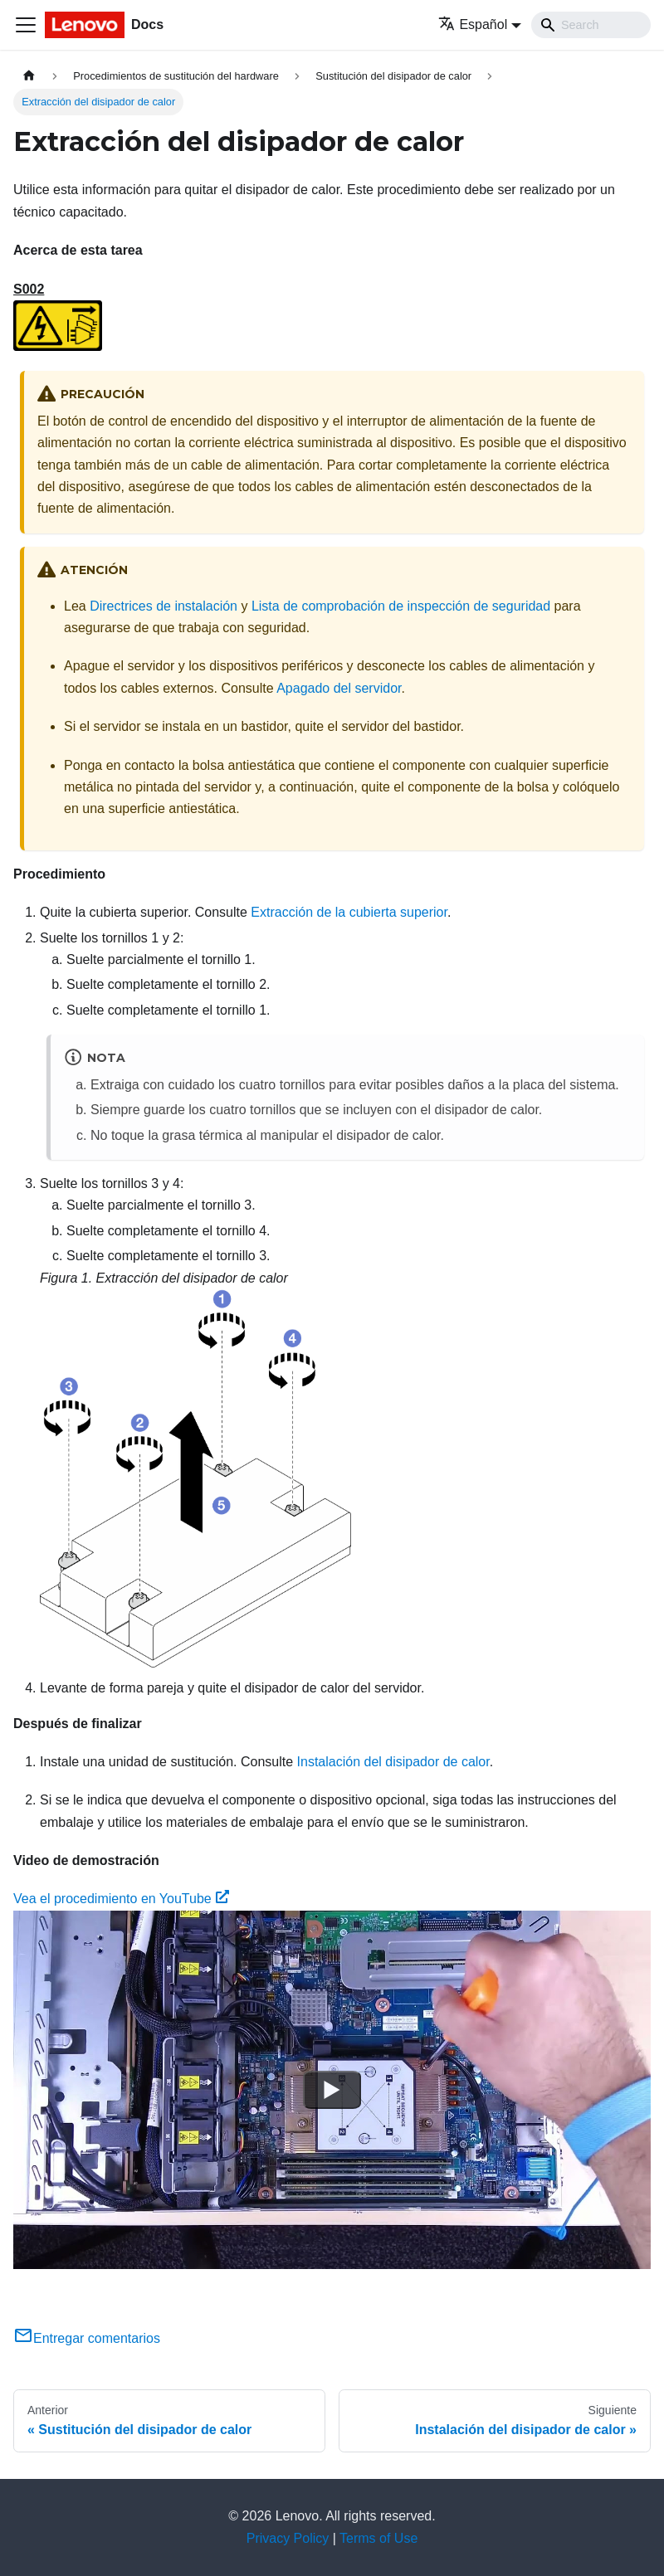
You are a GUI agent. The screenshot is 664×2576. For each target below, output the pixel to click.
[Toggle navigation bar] (25, 24)
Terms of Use (378, 2538)
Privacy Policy (288, 2538)
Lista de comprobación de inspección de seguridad (400, 606)
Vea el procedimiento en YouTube (121, 1899)
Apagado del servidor (338, 688)
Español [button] (472, 24)
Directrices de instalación (163, 606)
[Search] (591, 25)
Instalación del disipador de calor (393, 1762)
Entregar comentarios (86, 2338)
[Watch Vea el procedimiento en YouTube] (332, 2090)
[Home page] (29, 76)
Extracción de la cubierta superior (349, 912)
